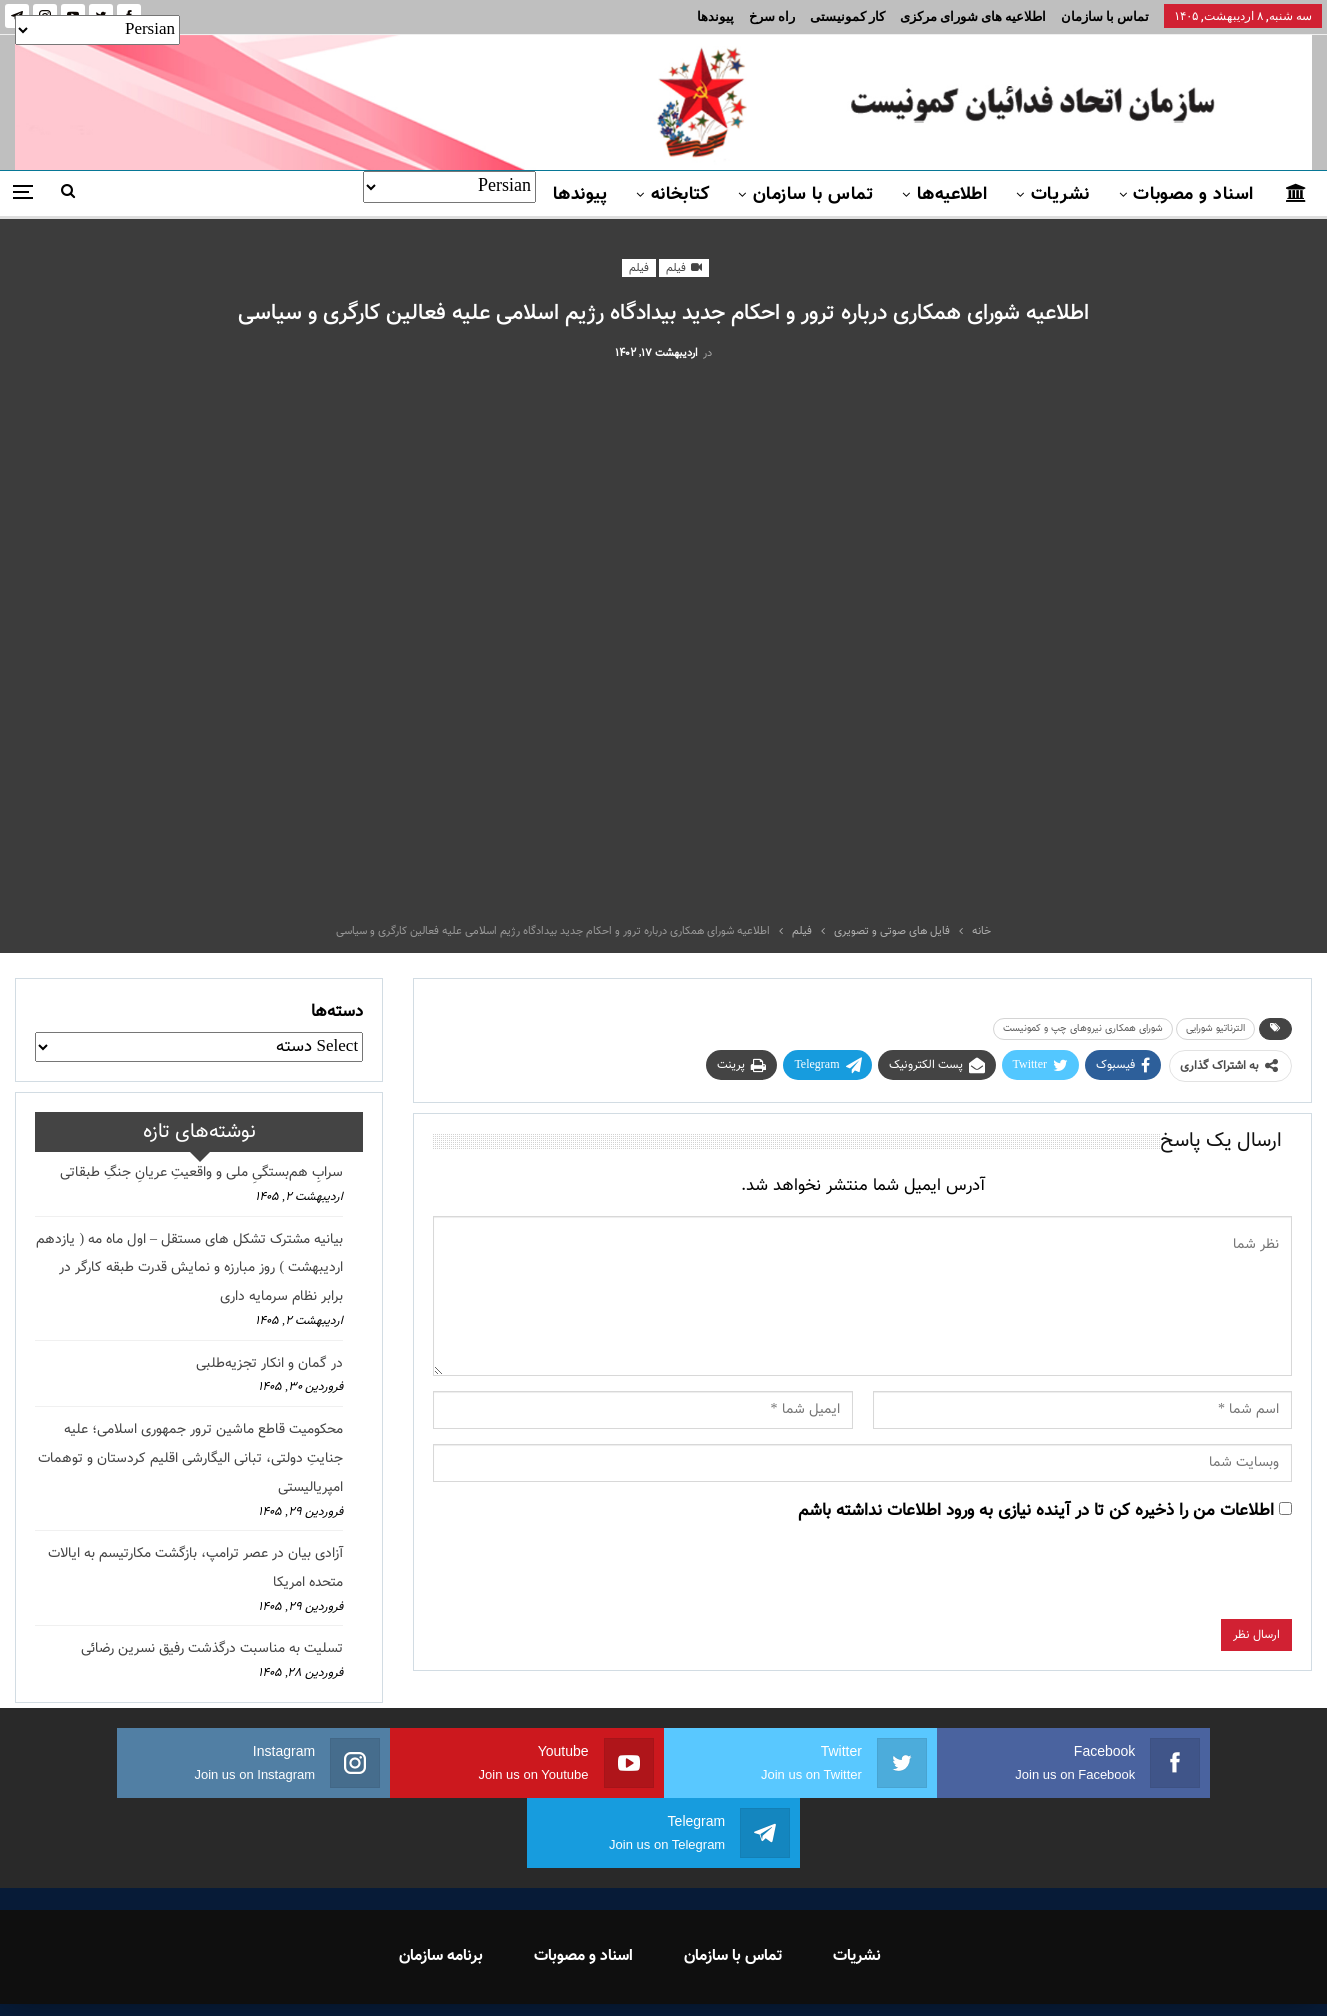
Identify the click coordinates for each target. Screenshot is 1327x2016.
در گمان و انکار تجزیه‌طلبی (269, 1364)
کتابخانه (680, 195)
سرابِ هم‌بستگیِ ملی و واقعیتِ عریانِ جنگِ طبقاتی (201, 1173)
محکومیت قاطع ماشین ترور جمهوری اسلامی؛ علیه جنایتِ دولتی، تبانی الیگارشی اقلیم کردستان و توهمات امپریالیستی (190, 1459)
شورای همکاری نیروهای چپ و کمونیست (1083, 1028)
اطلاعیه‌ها (952, 195)
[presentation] (1140, 1580)
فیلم (684, 268)
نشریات (1060, 195)
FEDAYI (618, 1975)
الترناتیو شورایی (1215, 1028)
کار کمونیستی (847, 16)
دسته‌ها (337, 1012)
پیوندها (715, 16)
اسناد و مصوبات (1193, 195)
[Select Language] (449, 187)
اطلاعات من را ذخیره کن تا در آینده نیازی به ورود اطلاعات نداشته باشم (1036, 1511)
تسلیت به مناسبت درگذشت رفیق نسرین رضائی (212, 1649)
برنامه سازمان (441, 1886)
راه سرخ (772, 16)
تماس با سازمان (1105, 16)
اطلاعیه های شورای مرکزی (973, 16)
